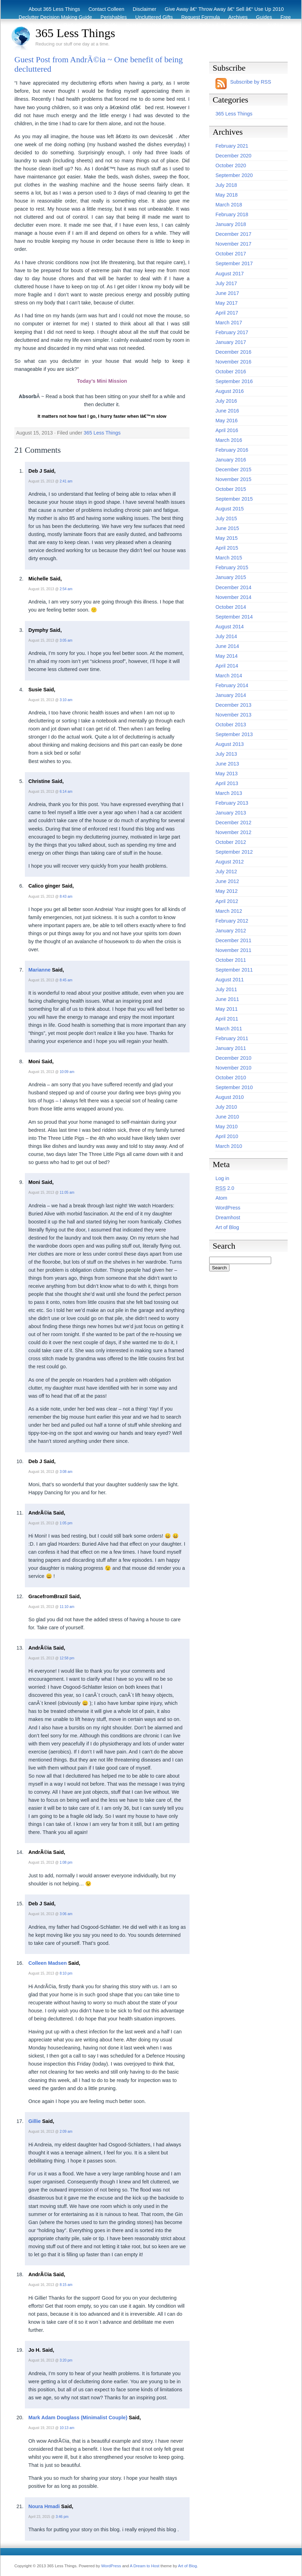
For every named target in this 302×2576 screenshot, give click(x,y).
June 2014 (227, 646)
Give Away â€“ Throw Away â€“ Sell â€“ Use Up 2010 (224, 9)
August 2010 (229, 1097)
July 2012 (226, 871)
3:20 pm (66, 2360)
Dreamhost (227, 1217)
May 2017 (226, 303)
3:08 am (66, 1472)
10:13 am (67, 2428)
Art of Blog (227, 1227)
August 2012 (229, 861)
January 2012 (230, 930)
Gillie (34, 2121)
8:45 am (66, 980)
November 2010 (233, 1068)
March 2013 (228, 793)
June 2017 (227, 293)
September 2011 (234, 970)
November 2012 (233, 832)
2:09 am (66, 2131)
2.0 (224, 1188)
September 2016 (234, 381)
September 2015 (234, 499)
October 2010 (230, 1077)
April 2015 (226, 548)
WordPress (227, 1208)
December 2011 (233, 940)
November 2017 (233, 244)
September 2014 (234, 617)
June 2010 (227, 1117)
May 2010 (226, 1126)
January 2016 (230, 460)
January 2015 (230, 577)
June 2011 (227, 999)
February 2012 (231, 921)
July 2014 (226, 636)
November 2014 (233, 597)
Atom (221, 1198)
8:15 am (66, 2285)
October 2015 (230, 489)
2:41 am (66, 481)
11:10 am (67, 1607)
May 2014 (226, 656)
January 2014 (230, 695)
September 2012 (234, 852)
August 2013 (229, 744)
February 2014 (231, 685)
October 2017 (230, 253)
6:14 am (66, 791)
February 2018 (231, 214)
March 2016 (228, 440)
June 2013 (227, 764)
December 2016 (233, 352)
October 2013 (230, 724)
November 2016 (233, 362)
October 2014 (230, 607)
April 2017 (226, 313)
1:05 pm (66, 1523)
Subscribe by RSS (250, 82)
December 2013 (233, 705)
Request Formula (200, 17)
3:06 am (66, 1914)
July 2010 (226, 1107)
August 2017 (229, 273)
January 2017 (230, 342)
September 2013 (234, 734)
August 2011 (229, 979)
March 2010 (228, 1146)
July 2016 (226, 401)
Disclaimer (144, 9)
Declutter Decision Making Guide (55, 17)
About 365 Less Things (54, 9)
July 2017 (226, 283)
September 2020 (234, 175)
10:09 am (67, 1072)
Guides (264, 17)
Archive (275, 25)
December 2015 (233, 469)
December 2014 (233, 587)
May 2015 (226, 538)
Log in (222, 1178)
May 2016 (226, 420)
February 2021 (231, 146)
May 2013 (226, 773)
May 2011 (226, 1009)
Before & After (215, 25)
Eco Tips (249, 25)
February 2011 (231, 1038)
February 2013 (231, 803)
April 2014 (226, 666)
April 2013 (226, 783)
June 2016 (227, 411)
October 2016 (230, 371)
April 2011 (226, 1019)
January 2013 (230, 813)
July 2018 (226, 185)
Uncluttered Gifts (154, 17)
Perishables (114, 17)
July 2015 (226, 518)
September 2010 (234, 1087)
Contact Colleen (106, 9)
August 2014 (229, 626)
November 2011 (233, 950)
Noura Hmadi (44, 2506)
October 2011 (230, 960)
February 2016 (231, 450)
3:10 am (66, 700)
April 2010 (226, 1136)
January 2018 (230, 224)
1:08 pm (66, 1862)
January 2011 (230, 1048)
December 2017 (233, 234)
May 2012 (226, 891)
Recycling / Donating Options (158, 25)
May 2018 (226, 195)
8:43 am (66, 896)
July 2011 (226, 989)
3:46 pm (62, 2517)
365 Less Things (75, 33)
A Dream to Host (144, 2566)
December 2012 (233, 822)
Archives (238, 17)
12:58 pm (67, 1658)
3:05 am (66, 640)
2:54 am (66, 589)
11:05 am (67, 1192)
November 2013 (233, 715)
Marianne (39, 970)
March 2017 (228, 322)
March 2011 (228, 1028)
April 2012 (226, 901)
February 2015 (231, 567)
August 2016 (229, 391)
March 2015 (228, 557)
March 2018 (228, 204)
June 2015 (227, 528)
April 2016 (226, 430)
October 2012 (230, 842)
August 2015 (229, 508)
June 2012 (227, 881)
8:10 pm (66, 1973)
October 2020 (230, 165)
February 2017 (231, 332)
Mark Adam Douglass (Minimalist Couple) (78, 2417)
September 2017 (234, 263)
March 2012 (228, 911)
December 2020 (233, 155)
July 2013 (226, 754)
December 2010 (233, 1058)
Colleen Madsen (47, 1963)
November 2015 (233, 479)
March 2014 (228, 675)
